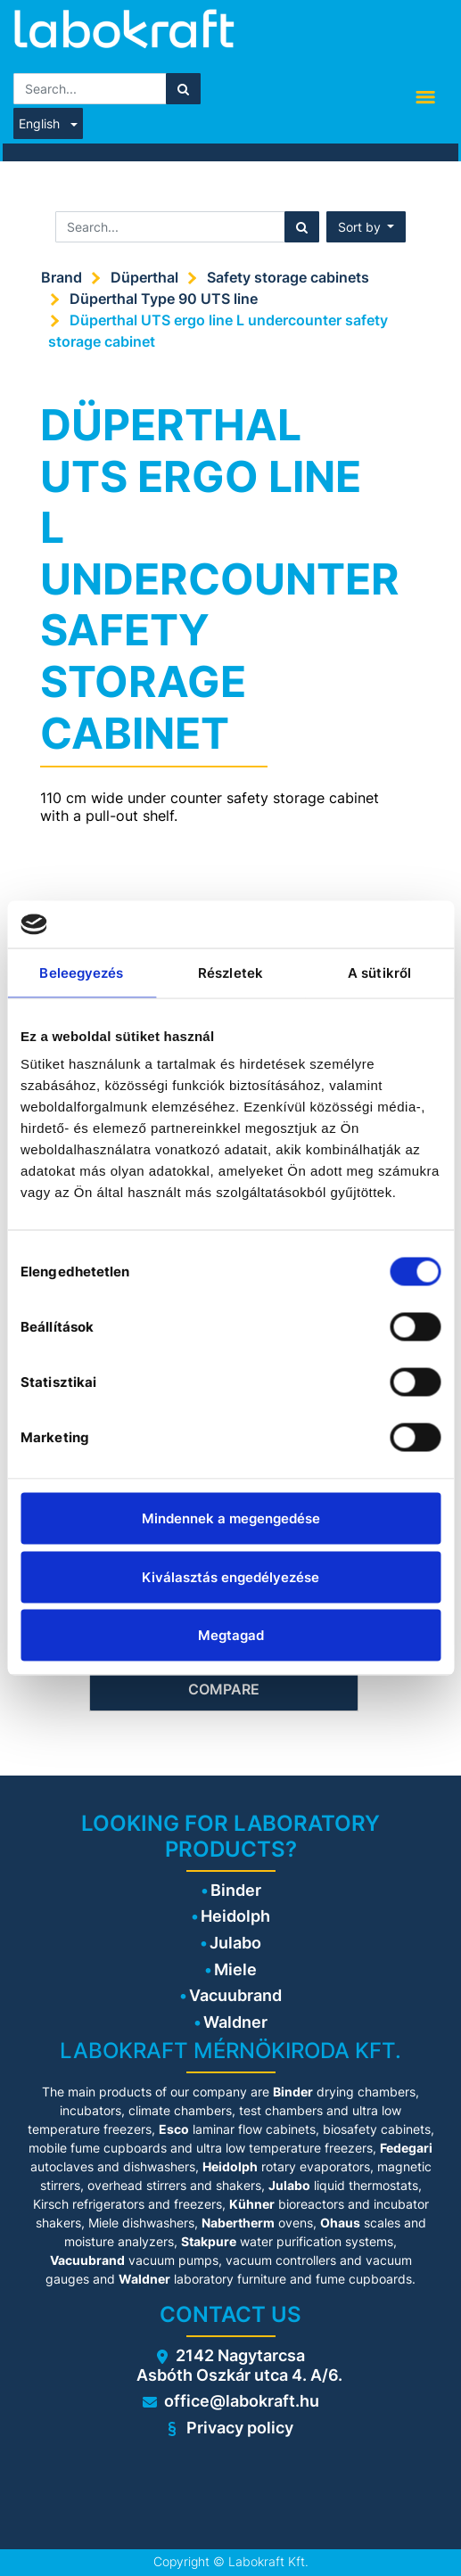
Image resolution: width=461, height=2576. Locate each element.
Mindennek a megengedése (231, 1518)
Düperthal (144, 277)
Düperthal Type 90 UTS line (164, 299)
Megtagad (231, 1635)
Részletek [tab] (230, 972)
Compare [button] (223, 1689)
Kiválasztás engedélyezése (230, 1576)
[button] (366, 226)
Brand (61, 277)
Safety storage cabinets (288, 277)
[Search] (183, 88)
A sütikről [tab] (379, 972)
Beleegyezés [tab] (81, 972)
